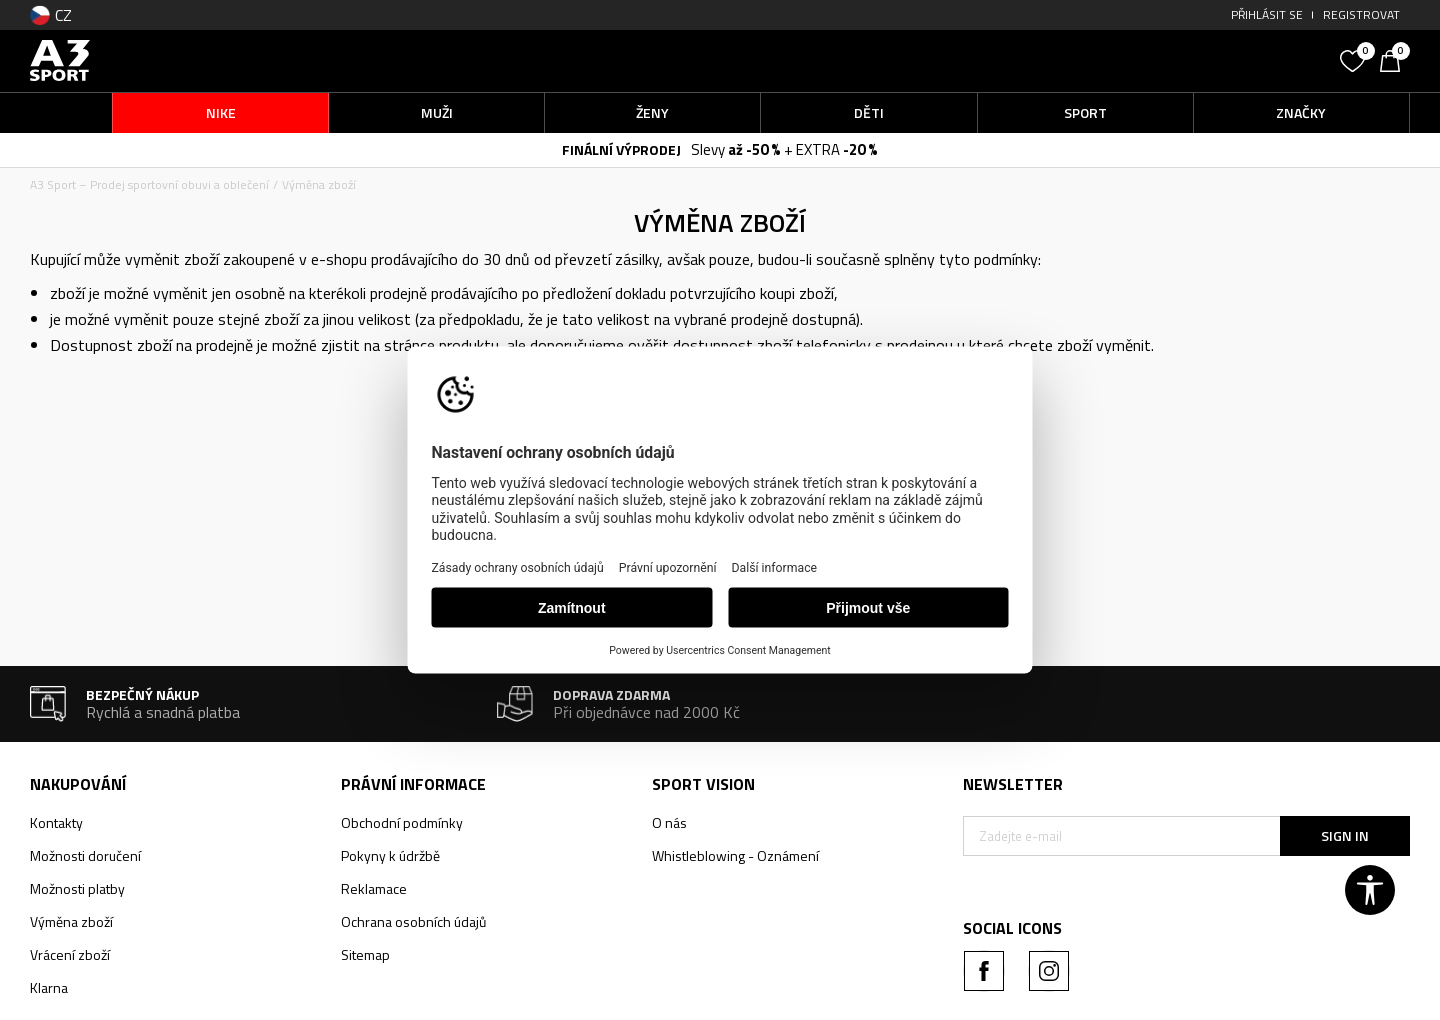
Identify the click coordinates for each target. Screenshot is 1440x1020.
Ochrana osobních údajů (413, 921)
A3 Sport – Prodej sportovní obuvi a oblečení (149, 184)
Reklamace (374, 888)
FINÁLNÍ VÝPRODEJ (621, 149)
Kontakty (56, 822)
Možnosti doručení (85, 855)
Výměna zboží (71, 921)
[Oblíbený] (1355, 59)
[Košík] (1395, 59)
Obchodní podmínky (402, 822)
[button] (1180, 60)
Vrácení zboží (70, 954)
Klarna (49, 987)
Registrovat (1361, 14)
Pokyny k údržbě (390, 855)
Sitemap (365, 954)
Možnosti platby (77, 888)
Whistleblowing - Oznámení (735, 855)
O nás (669, 822)
